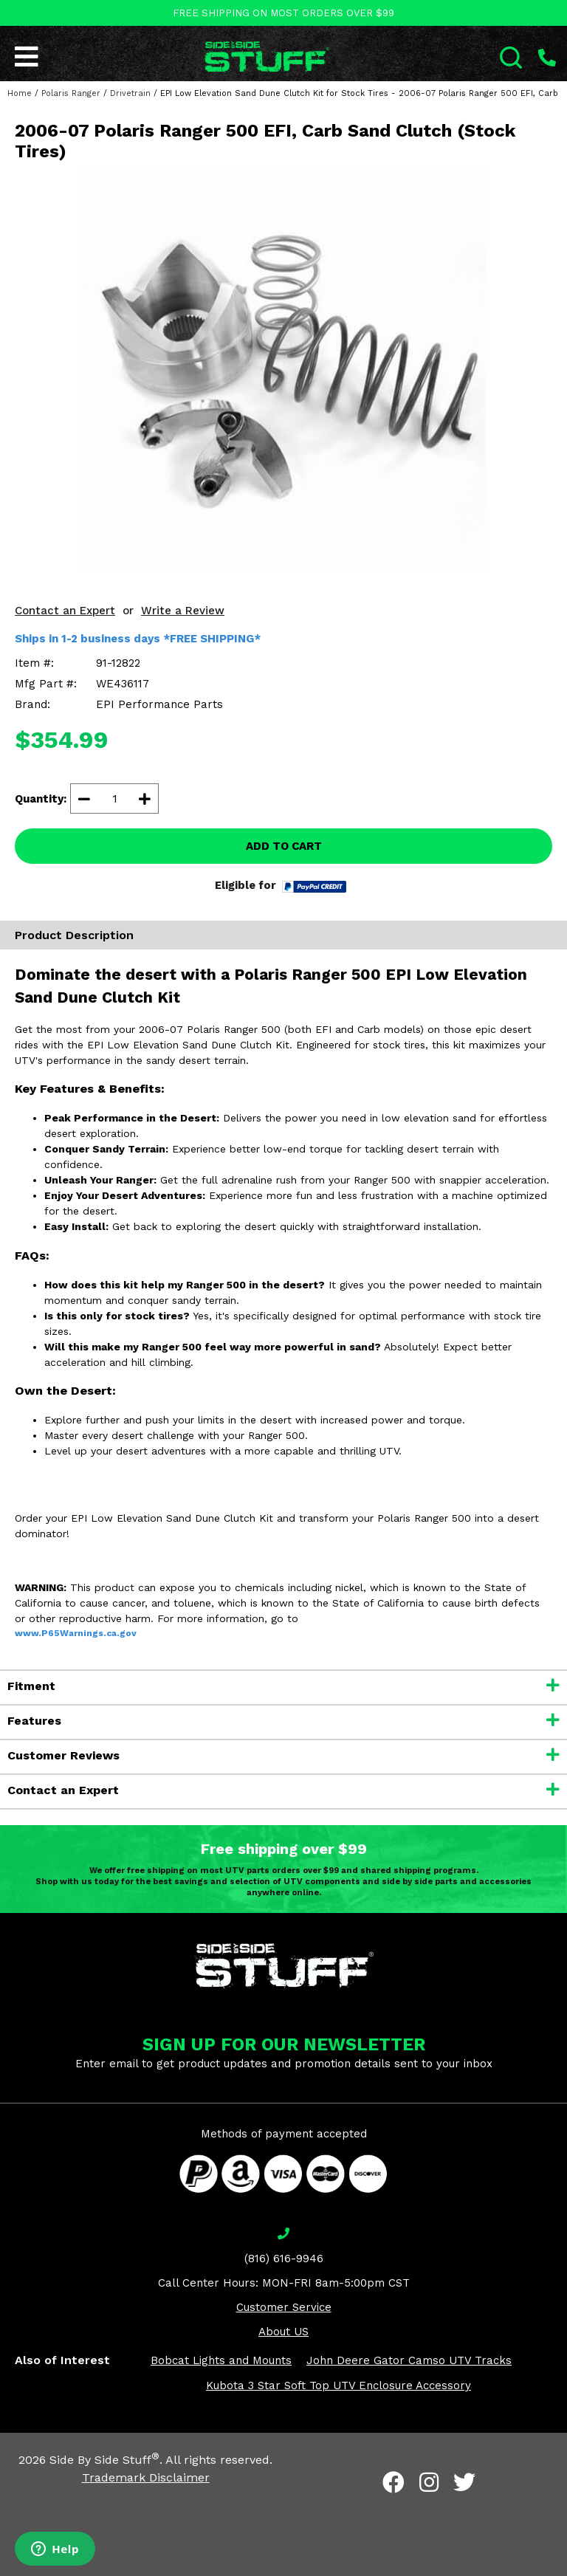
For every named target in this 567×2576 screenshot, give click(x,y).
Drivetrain (130, 93)
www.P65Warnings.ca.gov (76, 1633)
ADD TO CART (284, 846)
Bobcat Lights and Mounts (221, 2360)
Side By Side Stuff (104, 2460)
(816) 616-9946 (283, 2258)
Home (19, 93)
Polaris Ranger (70, 93)
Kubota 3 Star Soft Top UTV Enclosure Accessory (338, 2385)
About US (283, 2331)
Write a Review (182, 610)
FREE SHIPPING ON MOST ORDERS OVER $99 (283, 12)
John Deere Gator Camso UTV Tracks (409, 2360)
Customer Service (283, 2307)
